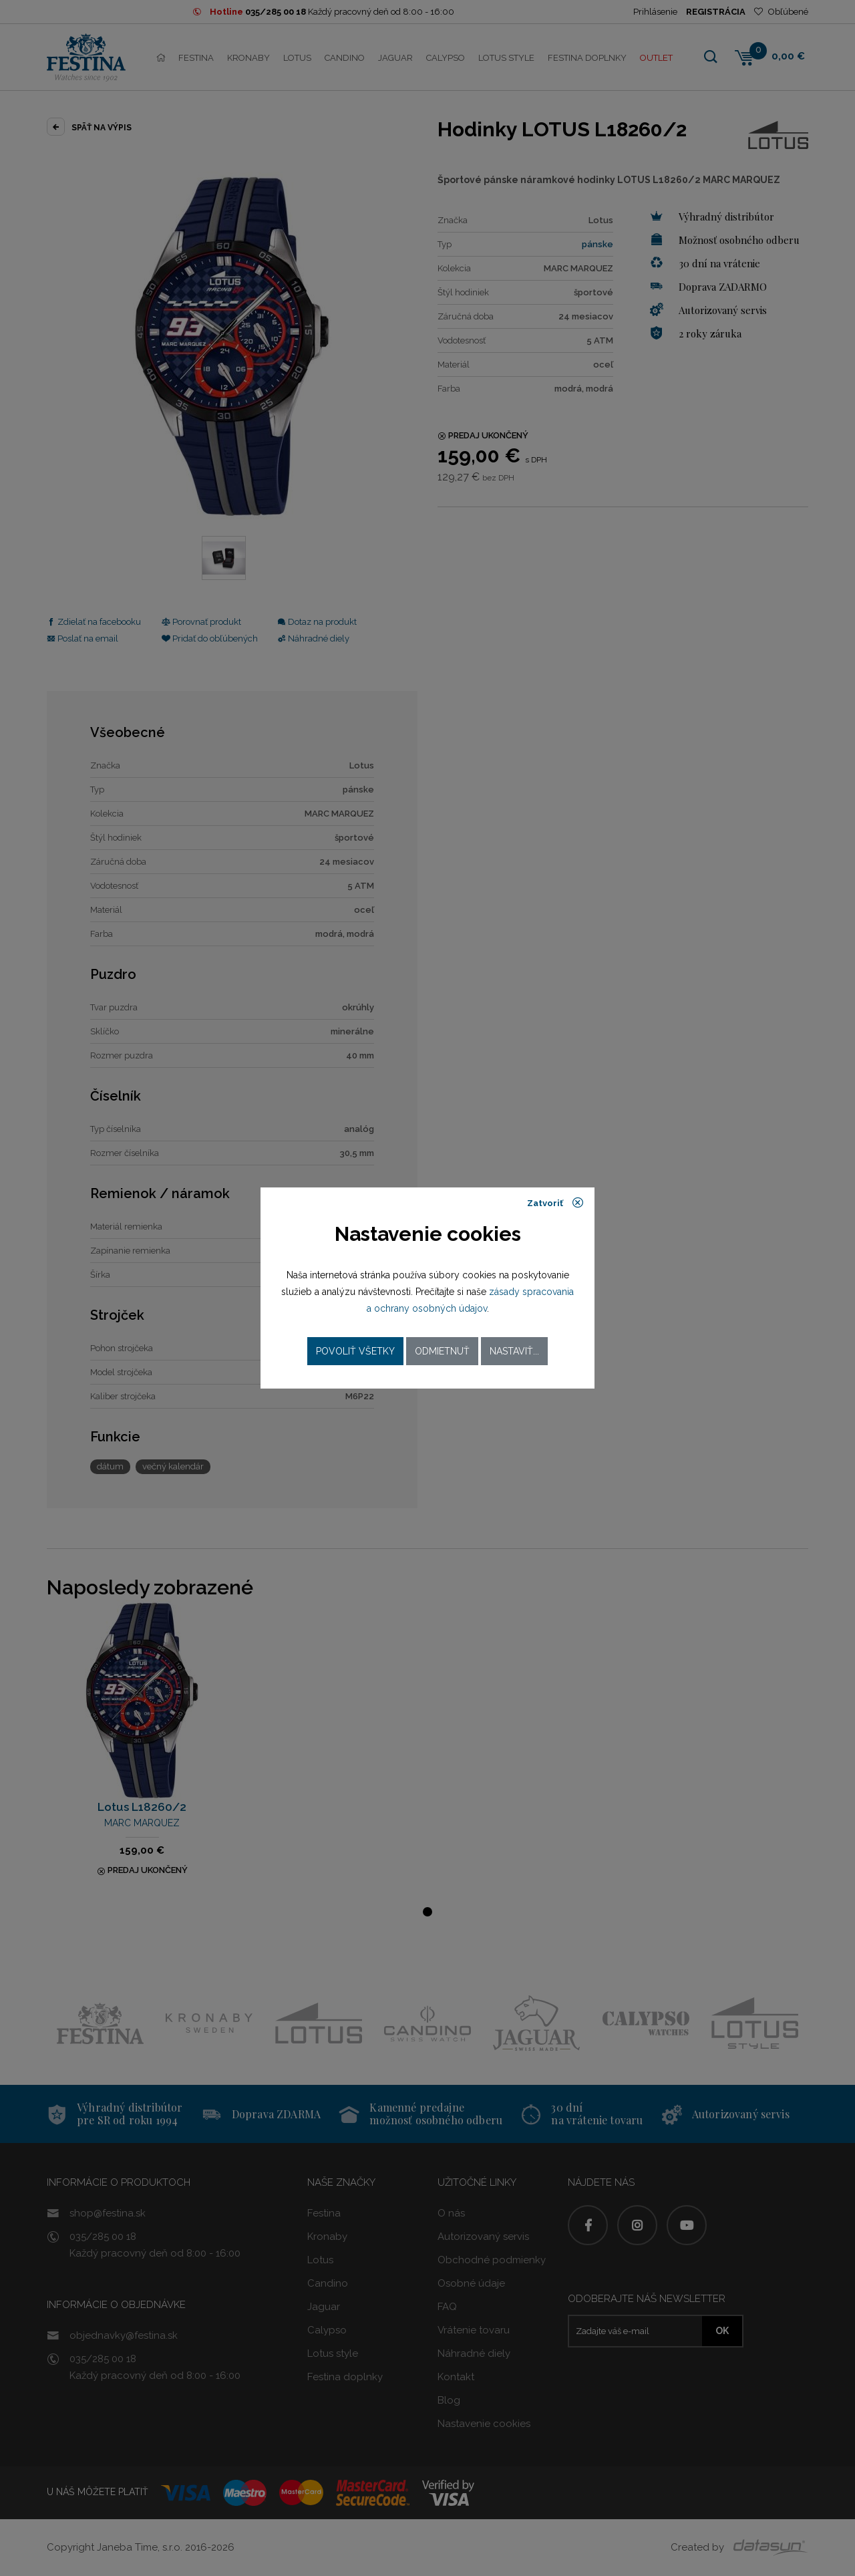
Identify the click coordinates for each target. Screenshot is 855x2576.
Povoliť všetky (355, 1351)
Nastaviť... (514, 1351)
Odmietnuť (442, 1351)
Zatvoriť (555, 1203)
